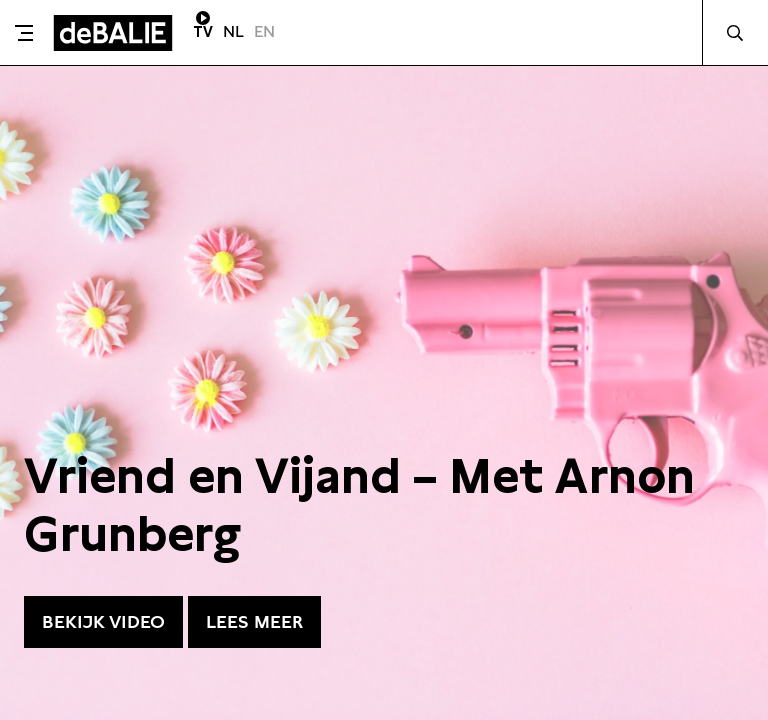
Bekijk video (103, 621)
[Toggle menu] (24, 33)
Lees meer (254, 621)
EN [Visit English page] (264, 31)
